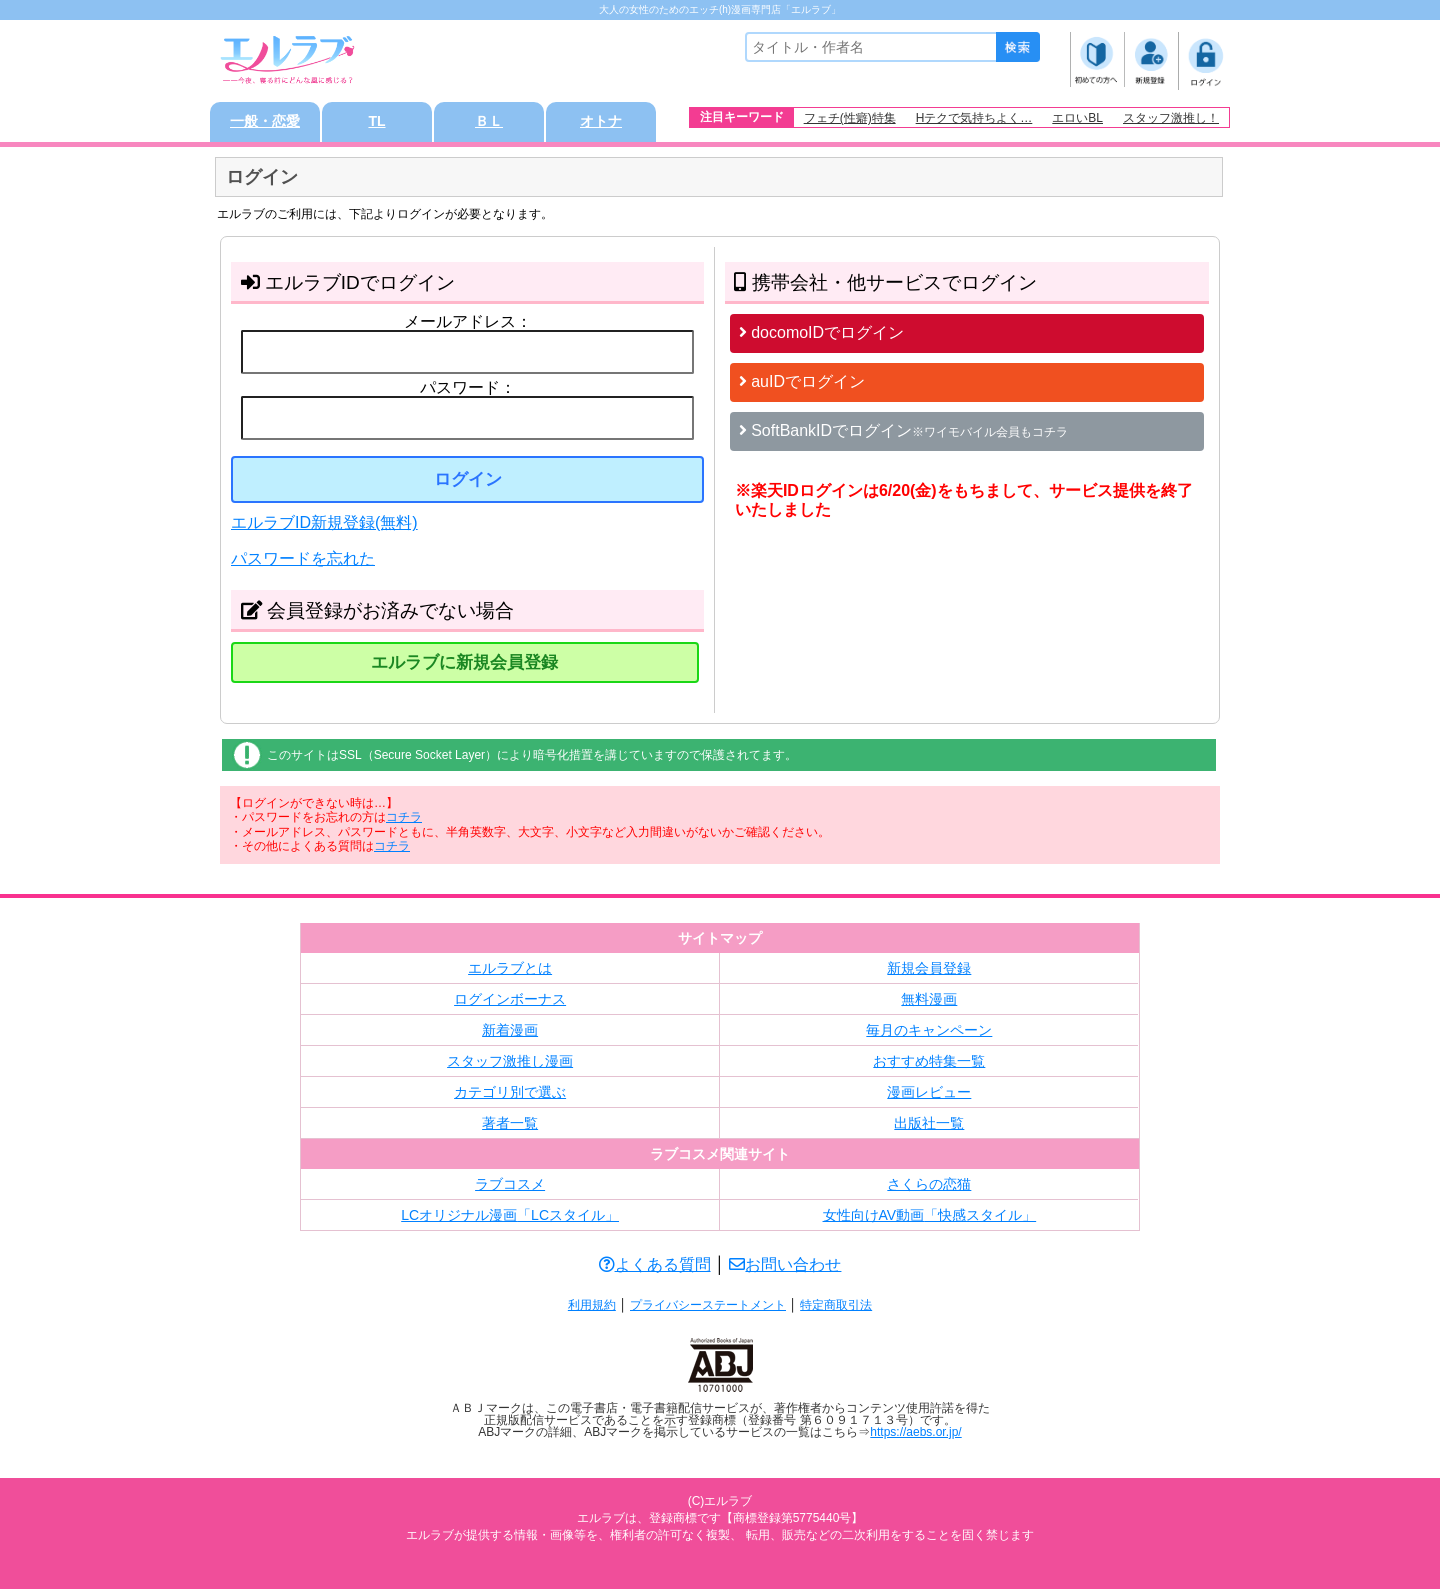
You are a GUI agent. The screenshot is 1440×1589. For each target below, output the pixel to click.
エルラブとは (510, 968)
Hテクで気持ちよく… (974, 118)
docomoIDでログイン (821, 332)
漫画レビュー (929, 1092)
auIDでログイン (802, 381)
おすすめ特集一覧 (929, 1061)
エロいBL (1077, 118)
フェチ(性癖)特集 (850, 118)
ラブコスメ (510, 1184)
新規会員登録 (929, 968)
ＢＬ (489, 122)
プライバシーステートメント (708, 1305)
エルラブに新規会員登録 (464, 662)
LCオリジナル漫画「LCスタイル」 (510, 1215)
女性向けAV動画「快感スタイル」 (930, 1215)
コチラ (404, 817)
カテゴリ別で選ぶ (510, 1092)
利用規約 (592, 1305)
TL (376, 122)
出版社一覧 (929, 1123)
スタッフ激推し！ (1171, 118)
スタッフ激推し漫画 (510, 1061)
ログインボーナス (510, 999)
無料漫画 (929, 999)
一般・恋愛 (265, 122)
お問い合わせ (785, 1264)
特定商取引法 (836, 1305)
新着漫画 (510, 1030)
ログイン (468, 479)
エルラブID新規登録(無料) (324, 522)
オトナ (601, 122)
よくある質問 (655, 1264)
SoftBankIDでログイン (903, 430)
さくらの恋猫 (929, 1184)
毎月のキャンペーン (929, 1030)
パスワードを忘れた (303, 558)
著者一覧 (510, 1123)
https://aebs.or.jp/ (915, 1432)
